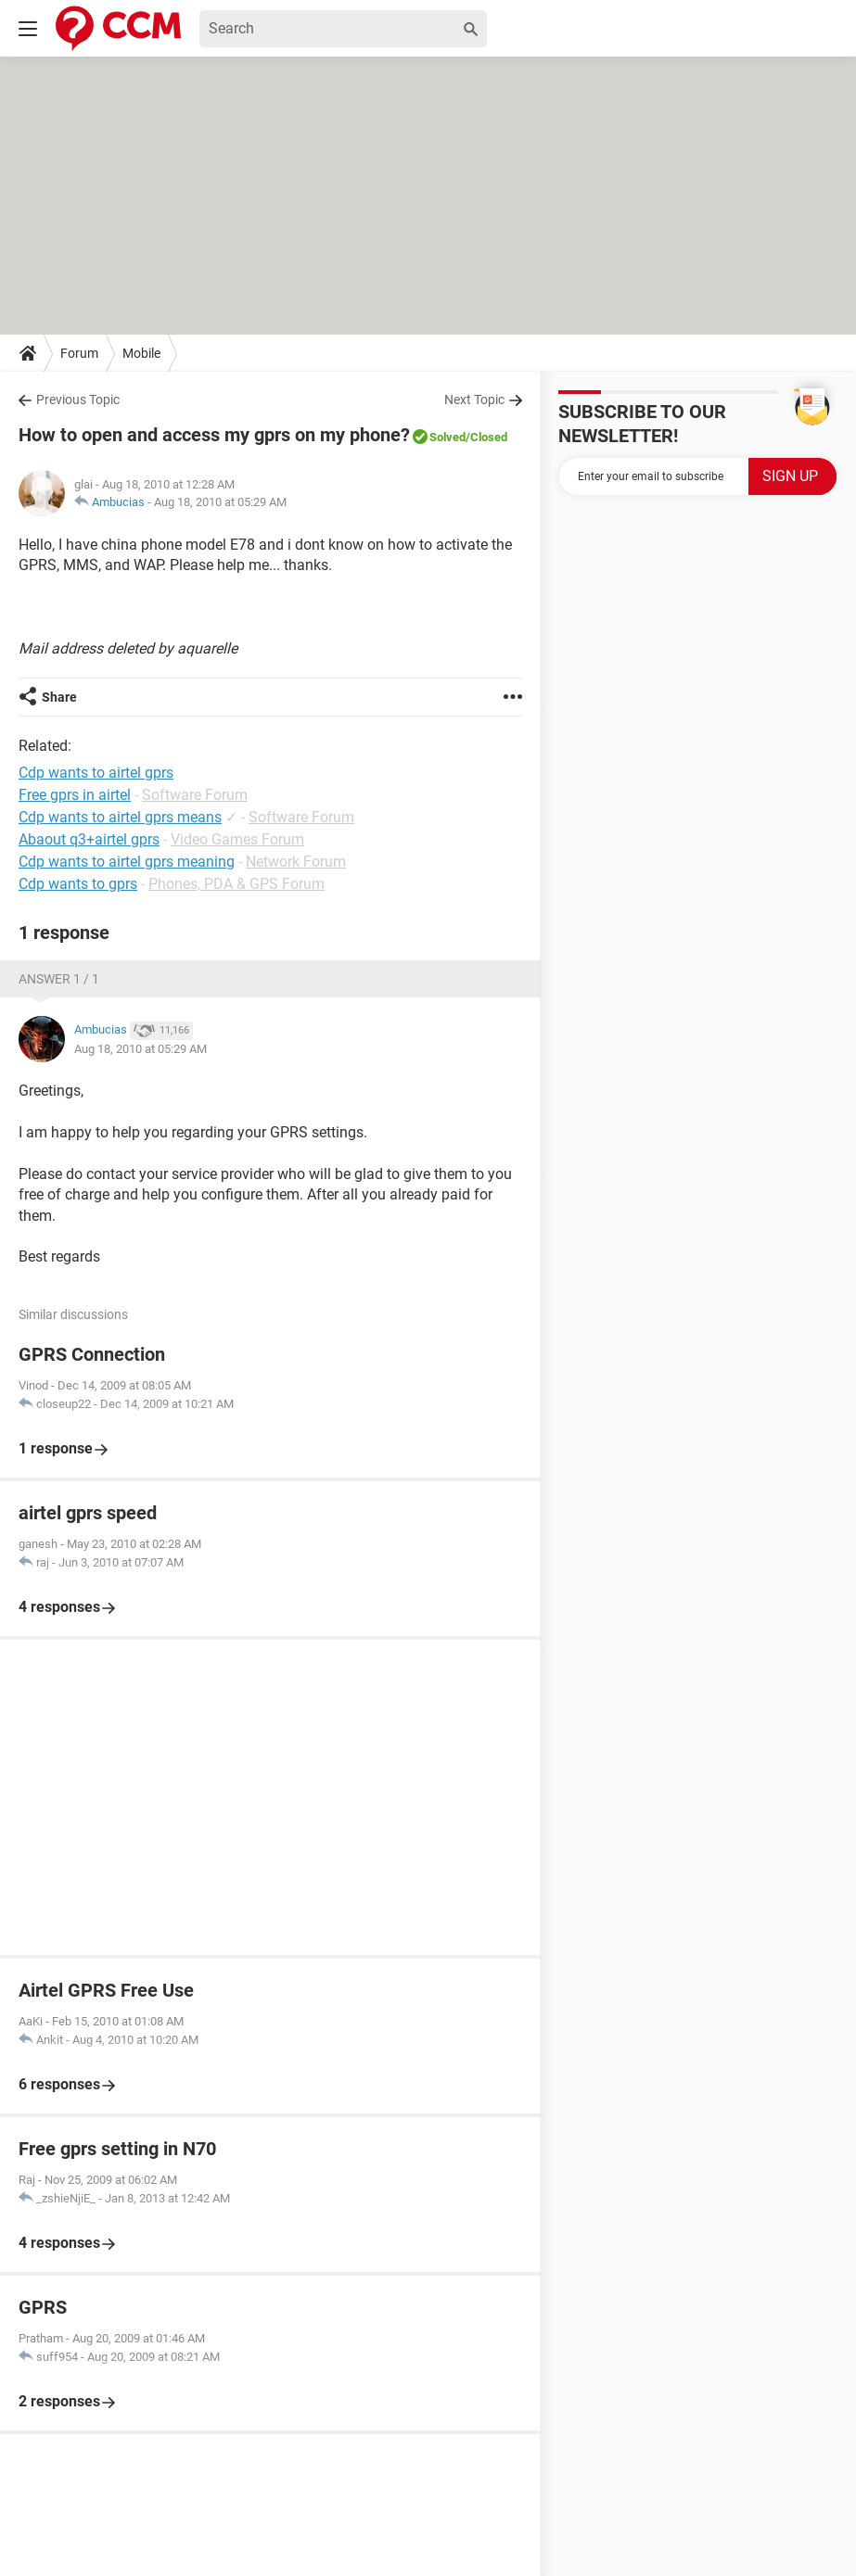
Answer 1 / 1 (59, 978)
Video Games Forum (237, 839)
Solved (447, 437)
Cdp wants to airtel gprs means (120, 817)
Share (59, 697)
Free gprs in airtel (75, 795)
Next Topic (474, 399)
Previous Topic (78, 399)
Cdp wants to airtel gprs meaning (127, 861)
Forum (79, 353)
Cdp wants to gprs (78, 884)
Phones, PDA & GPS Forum (236, 884)
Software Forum (195, 795)
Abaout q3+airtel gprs (89, 839)
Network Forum (296, 861)
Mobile (141, 353)
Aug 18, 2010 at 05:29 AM (220, 502)
